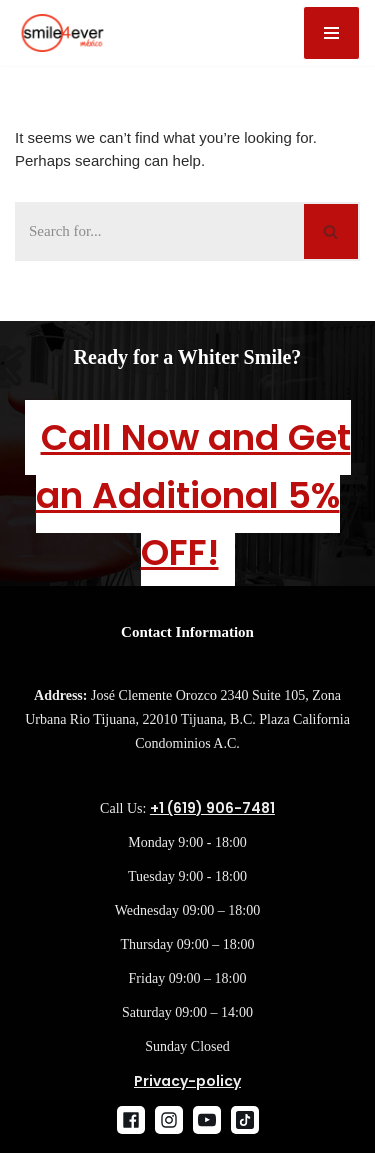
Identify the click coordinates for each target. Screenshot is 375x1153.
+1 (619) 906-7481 (212, 808)
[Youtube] (207, 1120)
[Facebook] (131, 1120)
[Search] (159, 231)
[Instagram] (169, 1120)
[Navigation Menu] (331, 33)
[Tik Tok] (245, 1120)
